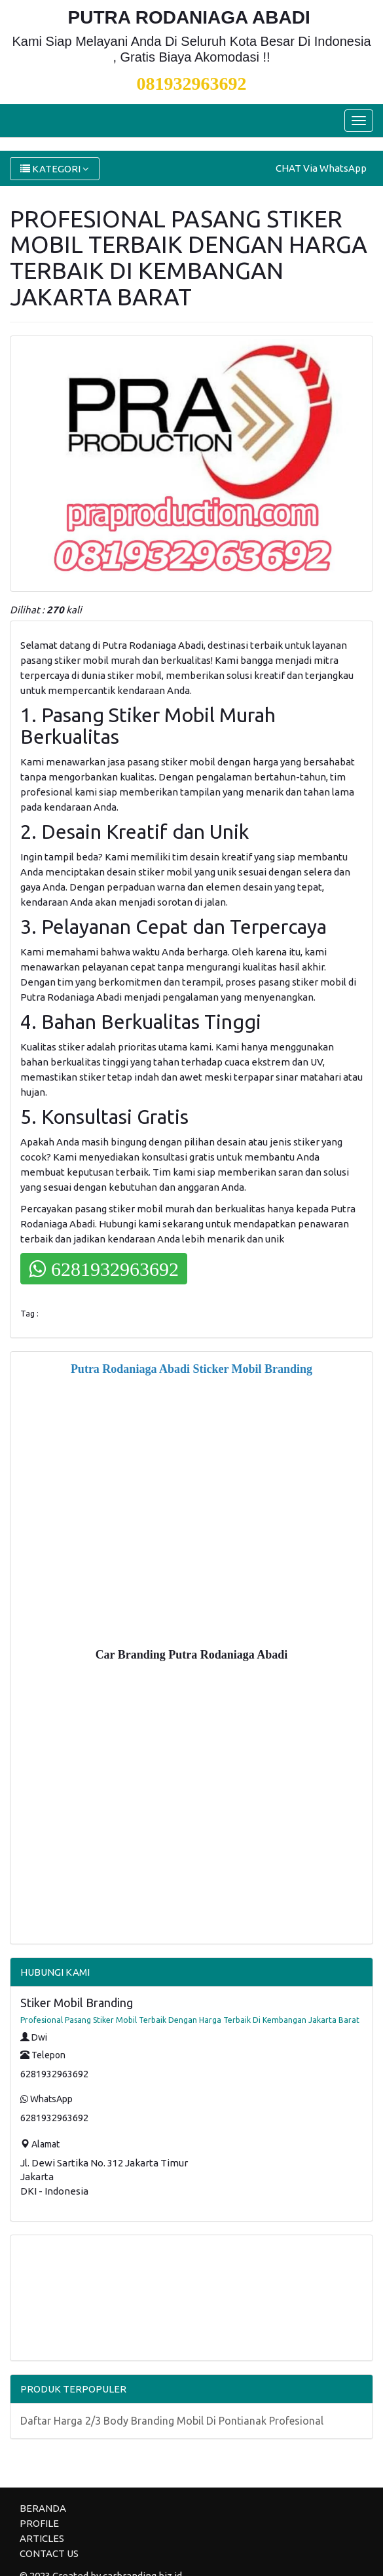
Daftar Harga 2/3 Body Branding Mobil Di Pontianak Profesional (171, 2421)
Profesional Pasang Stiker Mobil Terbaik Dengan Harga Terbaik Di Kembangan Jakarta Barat (189, 2020)
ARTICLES (42, 2538)
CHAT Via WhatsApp (321, 168)
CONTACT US (49, 2553)
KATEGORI (54, 168)
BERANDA (43, 2508)
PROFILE (39, 2523)
